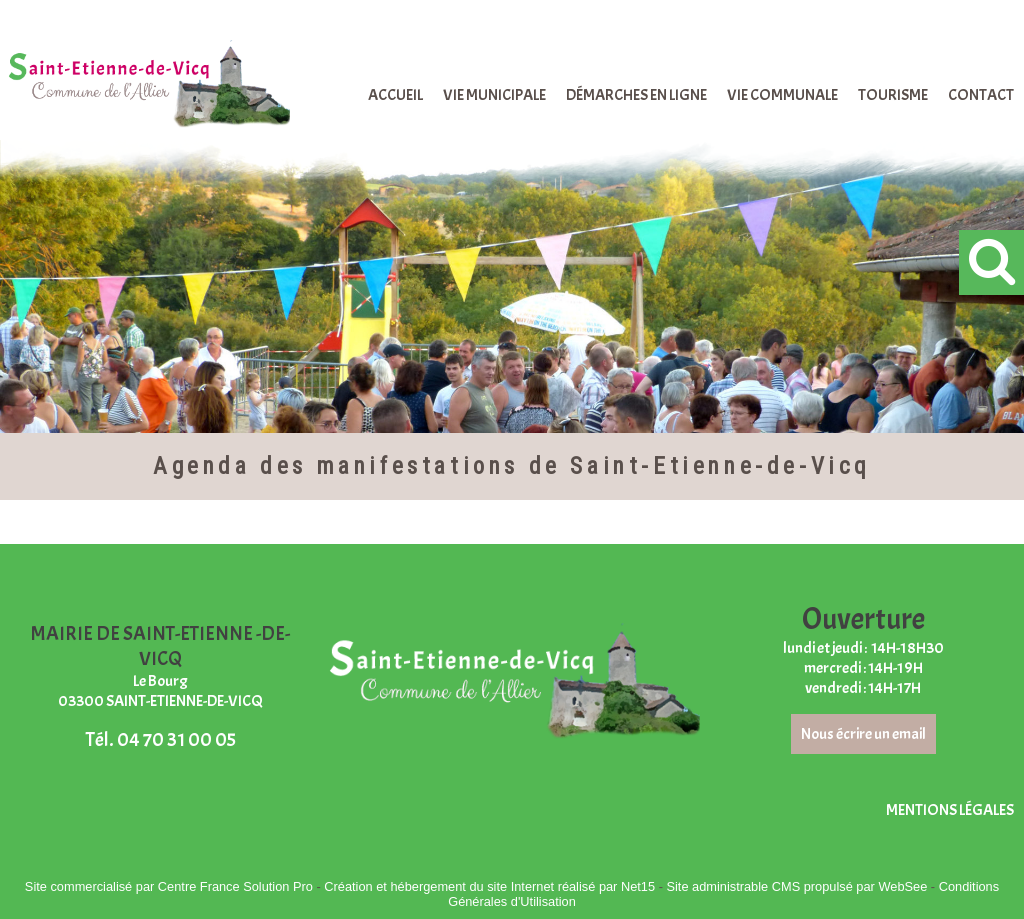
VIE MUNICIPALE (494, 95)
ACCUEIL (395, 95)
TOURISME (893, 95)
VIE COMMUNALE (782, 95)
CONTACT (981, 95)
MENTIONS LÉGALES (950, 810)
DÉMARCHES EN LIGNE (636, 95)
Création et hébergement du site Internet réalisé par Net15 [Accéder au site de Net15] (489, 886)
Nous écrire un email (863, 734)
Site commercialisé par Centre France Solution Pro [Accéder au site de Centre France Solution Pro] (169, 886)
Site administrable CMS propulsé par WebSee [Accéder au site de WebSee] (796, 886)
